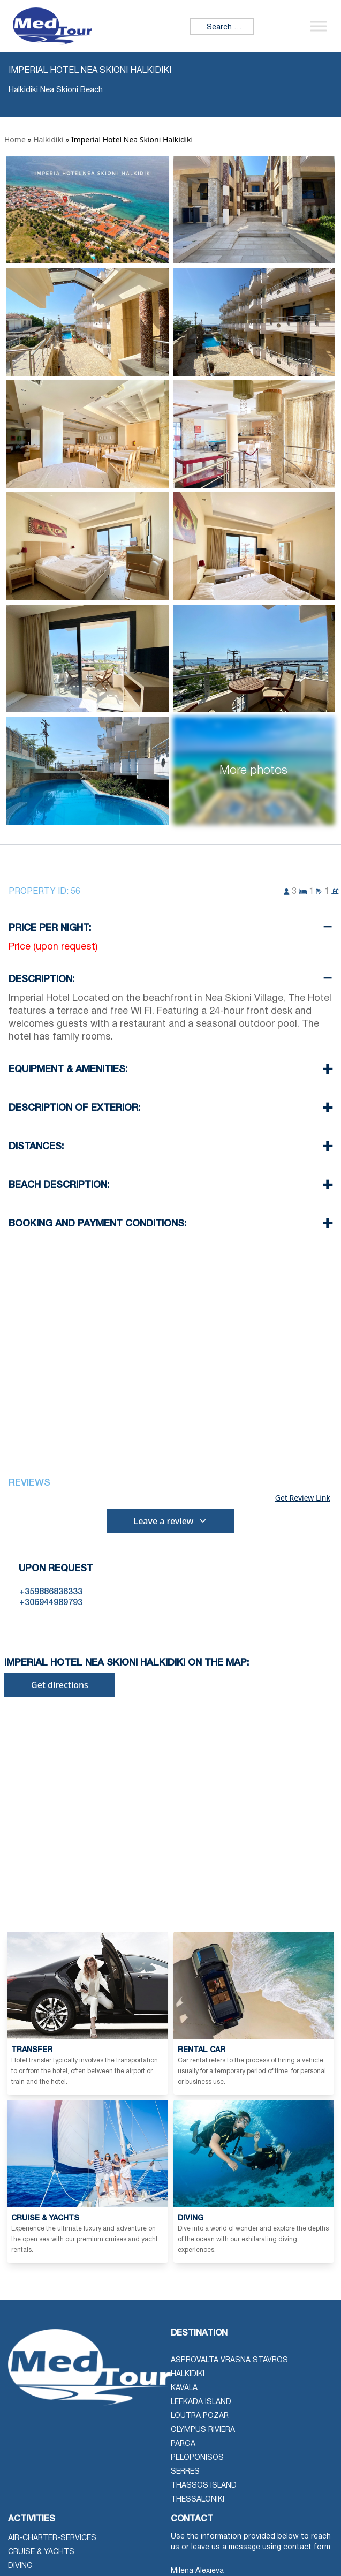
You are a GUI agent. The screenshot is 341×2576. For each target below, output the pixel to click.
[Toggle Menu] (318, 26)
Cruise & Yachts (41, 2552)
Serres (185, 2471)
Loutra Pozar (200, 2416)
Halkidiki (48, 139)
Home (15, 139)
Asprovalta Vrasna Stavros (229, 2360)
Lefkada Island (201, 2402)
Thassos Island (204, 2485)
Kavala (184, 2388)
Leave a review (171, 1521)
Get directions (59, 1685)
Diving (20, 2566)
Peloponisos (197, 2457)
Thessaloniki (197, 2499)
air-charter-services (52, 2538)
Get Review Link (302, 1498)
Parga (183, 2444)
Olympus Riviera (203, 2430)
